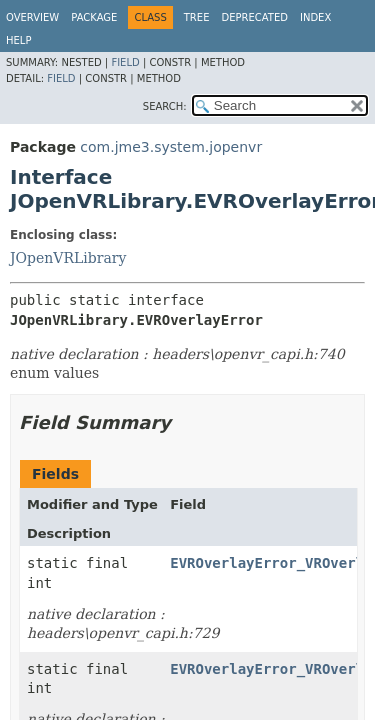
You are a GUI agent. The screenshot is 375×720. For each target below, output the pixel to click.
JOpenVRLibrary (68, 258)
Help (18, 40)
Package (94, 17)
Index (315, 17)
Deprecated (254, 17)
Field (125, 62)
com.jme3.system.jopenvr (171, 147)
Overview (32, 17)
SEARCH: (165, 106)
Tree (197, 17)
